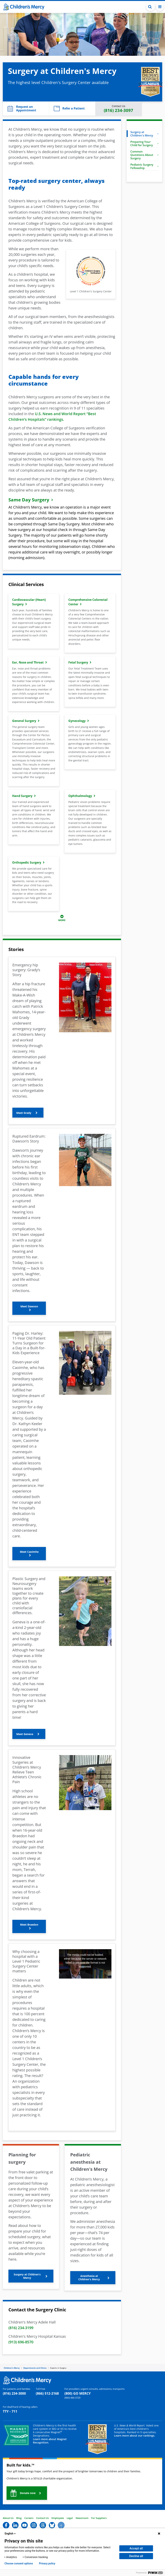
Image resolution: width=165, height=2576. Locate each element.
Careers (28, 2518)
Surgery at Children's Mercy (144, 133)
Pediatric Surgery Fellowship (144, 166)
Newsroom (82, 2518)
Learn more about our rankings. (134, 2435)
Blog (19, 2518)
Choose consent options (18, 2563)
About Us (8, 2518)
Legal (70, 2518)
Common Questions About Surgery (144, 155)
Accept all (136, 2548)
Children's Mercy (12, 2368)
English (10, 2533)
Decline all (136, 2556)
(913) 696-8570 (20, 2341)
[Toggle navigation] (160, 6)
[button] (26, 108)
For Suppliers (99, 2518)
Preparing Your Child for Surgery (144, 143)
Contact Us (42, 2518)
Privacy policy (47, 2563)
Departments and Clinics (34, 2368)
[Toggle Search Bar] (150, 6)
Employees (58, 2518)
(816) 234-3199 (20, 2327)
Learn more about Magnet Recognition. (50, 2440)
